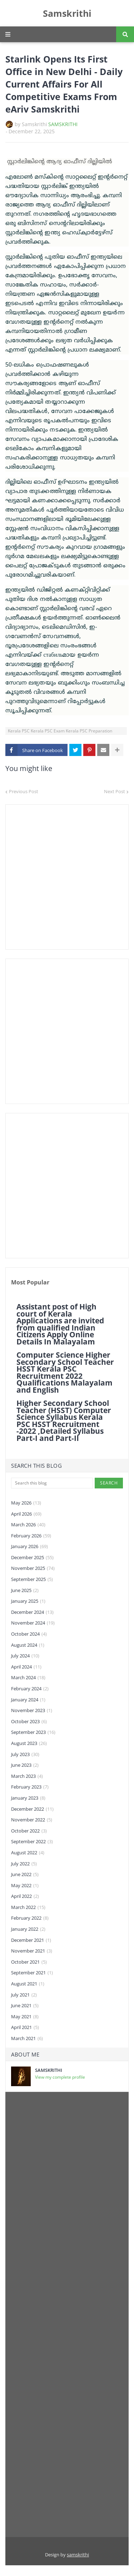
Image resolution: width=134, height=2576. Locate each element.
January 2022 (28, 1929)
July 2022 (24, 1864)
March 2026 (28, 1524)
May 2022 (25, 1885)
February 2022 (30, 1918)
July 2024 (25, 1656)
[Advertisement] (67, 877)
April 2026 (26, 1514)
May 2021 (25, 2016)
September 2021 (32, 1972)
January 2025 (28, 1601)
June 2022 (25, 1874)
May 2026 (26, 1503)
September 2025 (32, 1579)
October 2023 (29, 1721)
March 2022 (28, 1907)
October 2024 (29, 1634)
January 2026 (29, 1546)
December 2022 (32, 1809)
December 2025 (32, 1557)
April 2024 (26, 1667)
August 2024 (27, 1645)
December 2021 (31, 1940)
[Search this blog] (52, 1483)
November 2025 (33, 1568)
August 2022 (27, 1852)
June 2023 (25, 1765)
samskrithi (78, 2554)
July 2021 (24, 1995)
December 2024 (32, 1612)
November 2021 (31, 1951)
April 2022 (25, 1896)
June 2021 (25, 2005)
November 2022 (31, 1820)
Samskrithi (67, 13)
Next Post (114, 791)
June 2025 (25, 1590)
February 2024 (30, 1688)
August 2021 (27, 1984)
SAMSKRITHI (63, 124)
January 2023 (28, 1798)
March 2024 (28, 1677)
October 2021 (29, 1962)
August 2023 (29, 1743)
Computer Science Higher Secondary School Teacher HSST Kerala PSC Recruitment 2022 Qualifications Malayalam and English (65, 1373)
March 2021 (27, 2038)
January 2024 (28, 1700)
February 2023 (30, 1787)
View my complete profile (60, 2077)
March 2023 (27, 1776)
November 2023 (31, 1710)
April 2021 (25, 2027)
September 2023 (33, 1732)
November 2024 (33, 1623)
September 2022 (32, 1841)
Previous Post (23, 791)
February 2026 (31, 1536)
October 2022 (29, 1831)
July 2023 (25, 1754)
